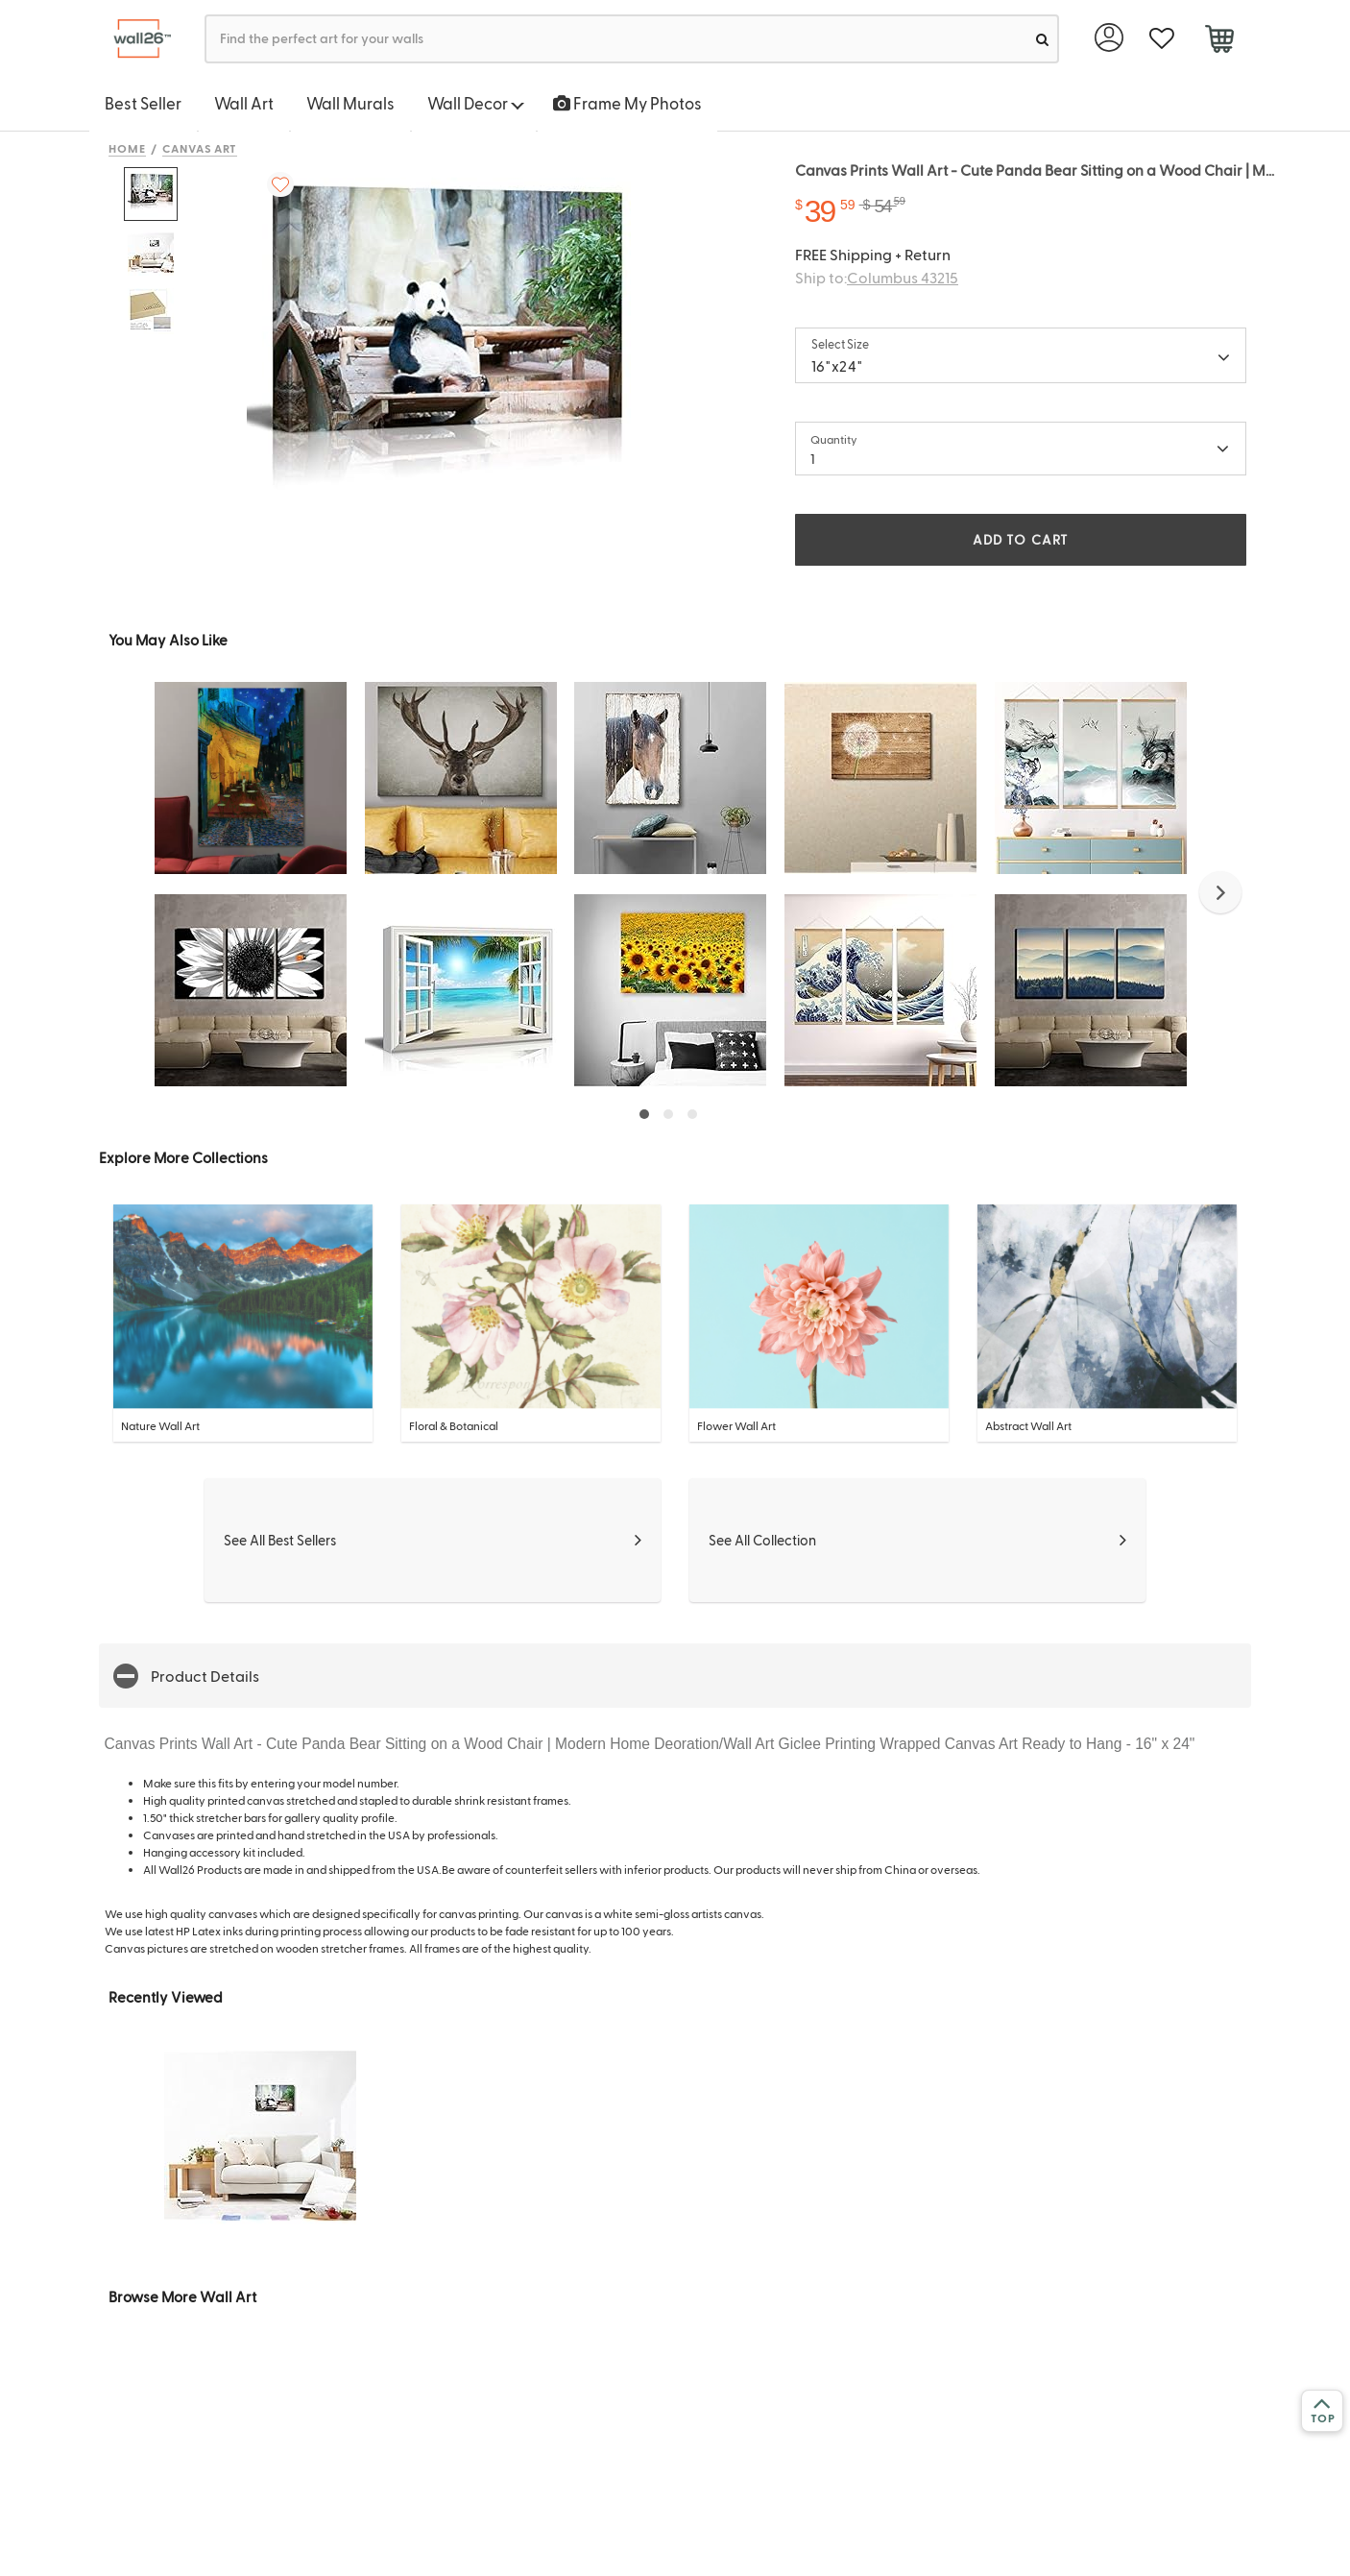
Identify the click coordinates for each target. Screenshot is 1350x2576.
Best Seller (143, 102)
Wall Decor (475, 102)
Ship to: (876, 277)
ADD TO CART (1021, 539)
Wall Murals (350, 102)
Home (127, 148)
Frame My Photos (627, 102)
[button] (1220, 892)
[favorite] (1161, 39)
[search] (1042, 38)
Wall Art (244, 102)
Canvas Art (200, 148)
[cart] (1219, 41)
